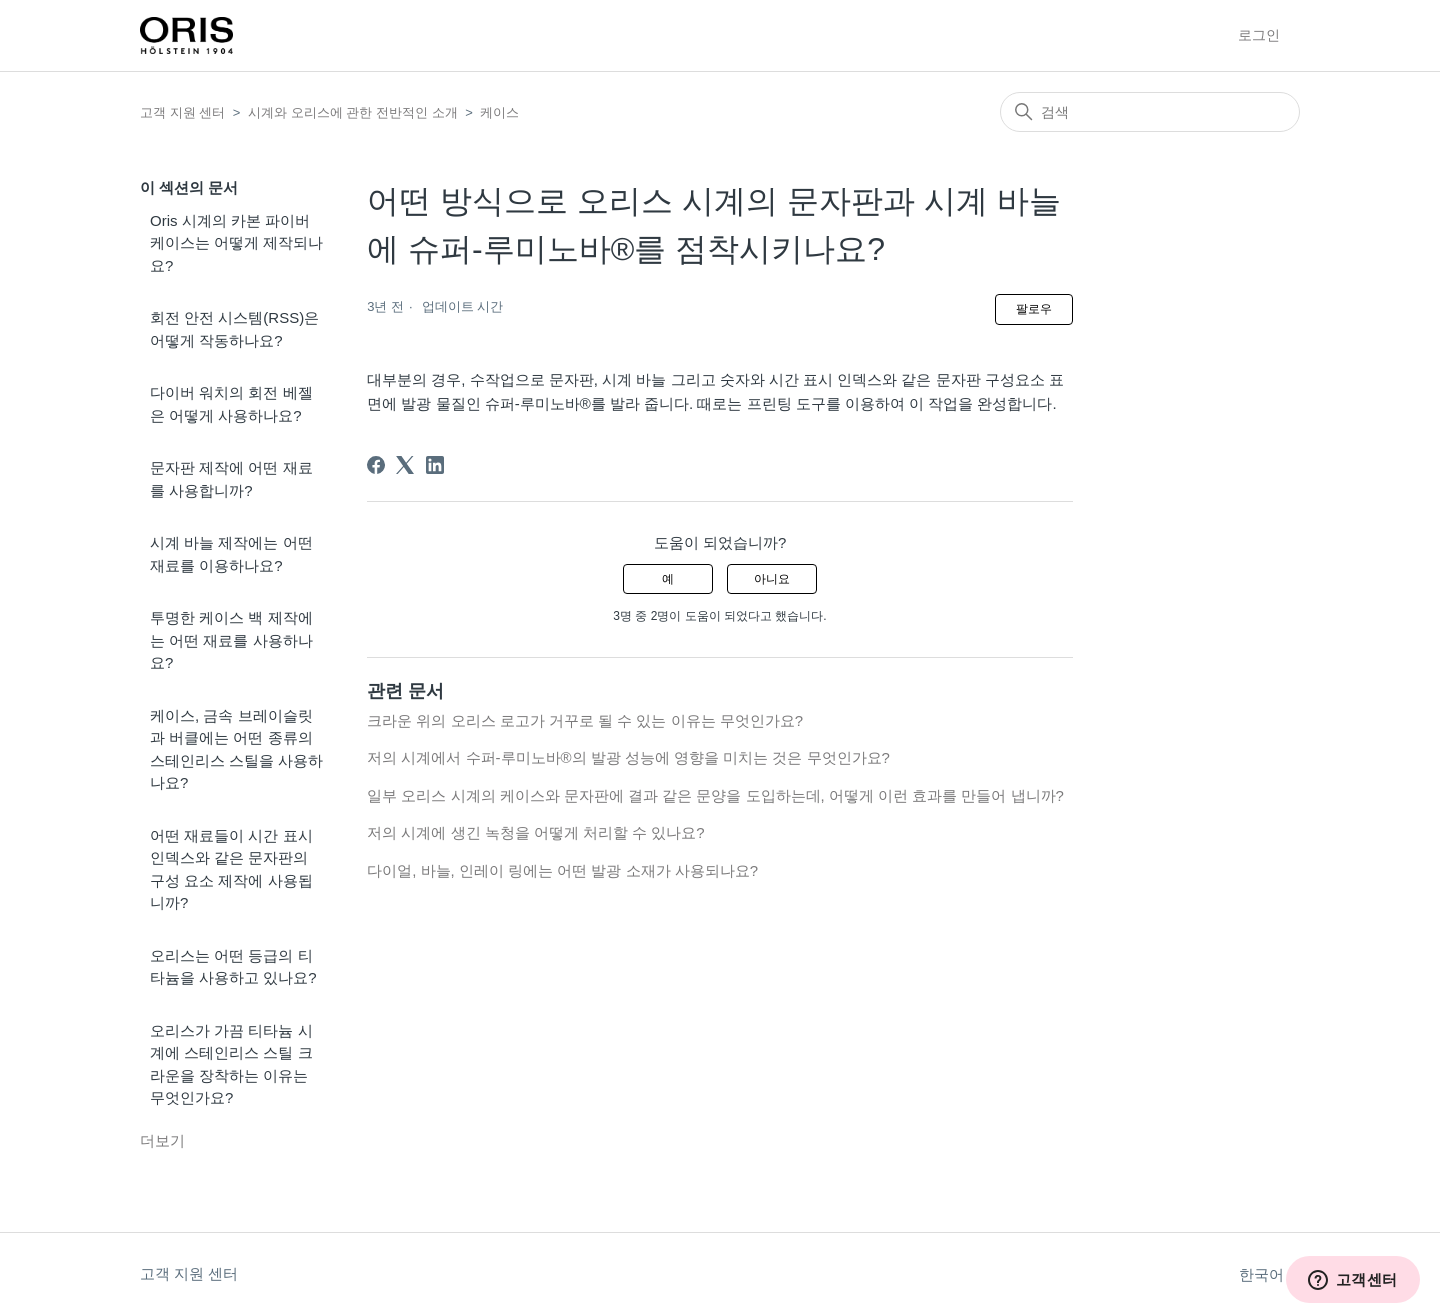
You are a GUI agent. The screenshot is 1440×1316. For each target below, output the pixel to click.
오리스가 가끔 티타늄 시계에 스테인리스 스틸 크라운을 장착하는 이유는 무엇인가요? (231, 1064)
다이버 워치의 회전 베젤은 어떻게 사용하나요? (231, 404)
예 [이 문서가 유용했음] (668, 579)
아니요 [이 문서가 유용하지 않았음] (772, 579)
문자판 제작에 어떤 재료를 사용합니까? (231, 479)
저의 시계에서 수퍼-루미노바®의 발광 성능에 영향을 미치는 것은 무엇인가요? (628, 757)
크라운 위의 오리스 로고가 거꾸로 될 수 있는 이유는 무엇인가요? (585, 720)
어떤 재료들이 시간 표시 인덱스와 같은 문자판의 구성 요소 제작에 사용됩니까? (231, 869)
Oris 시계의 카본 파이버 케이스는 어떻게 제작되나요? (236, 243)
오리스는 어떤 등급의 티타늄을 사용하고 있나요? (233, 967)
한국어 (1269, 1274)
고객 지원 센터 (182, 112)
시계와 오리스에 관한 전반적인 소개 (352, 112)
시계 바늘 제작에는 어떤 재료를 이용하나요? (231, 554)
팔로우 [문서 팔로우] (1034, 309)
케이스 (499, 112)
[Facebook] (376, 465)
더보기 (162, 1140)
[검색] (1150, 112)
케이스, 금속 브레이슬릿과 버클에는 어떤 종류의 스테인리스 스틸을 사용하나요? (236, 749)
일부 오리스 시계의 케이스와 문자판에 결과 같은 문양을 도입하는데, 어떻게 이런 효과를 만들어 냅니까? (715, 795)
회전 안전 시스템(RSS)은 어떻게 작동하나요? (234, 329)
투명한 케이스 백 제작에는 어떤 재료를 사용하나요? (231, 640)
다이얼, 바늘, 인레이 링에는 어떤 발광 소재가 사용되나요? (562, 870)
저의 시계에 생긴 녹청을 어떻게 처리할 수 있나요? (536, 832)
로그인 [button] (1259, 35)
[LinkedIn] (435, 465)
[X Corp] (405, 465)
